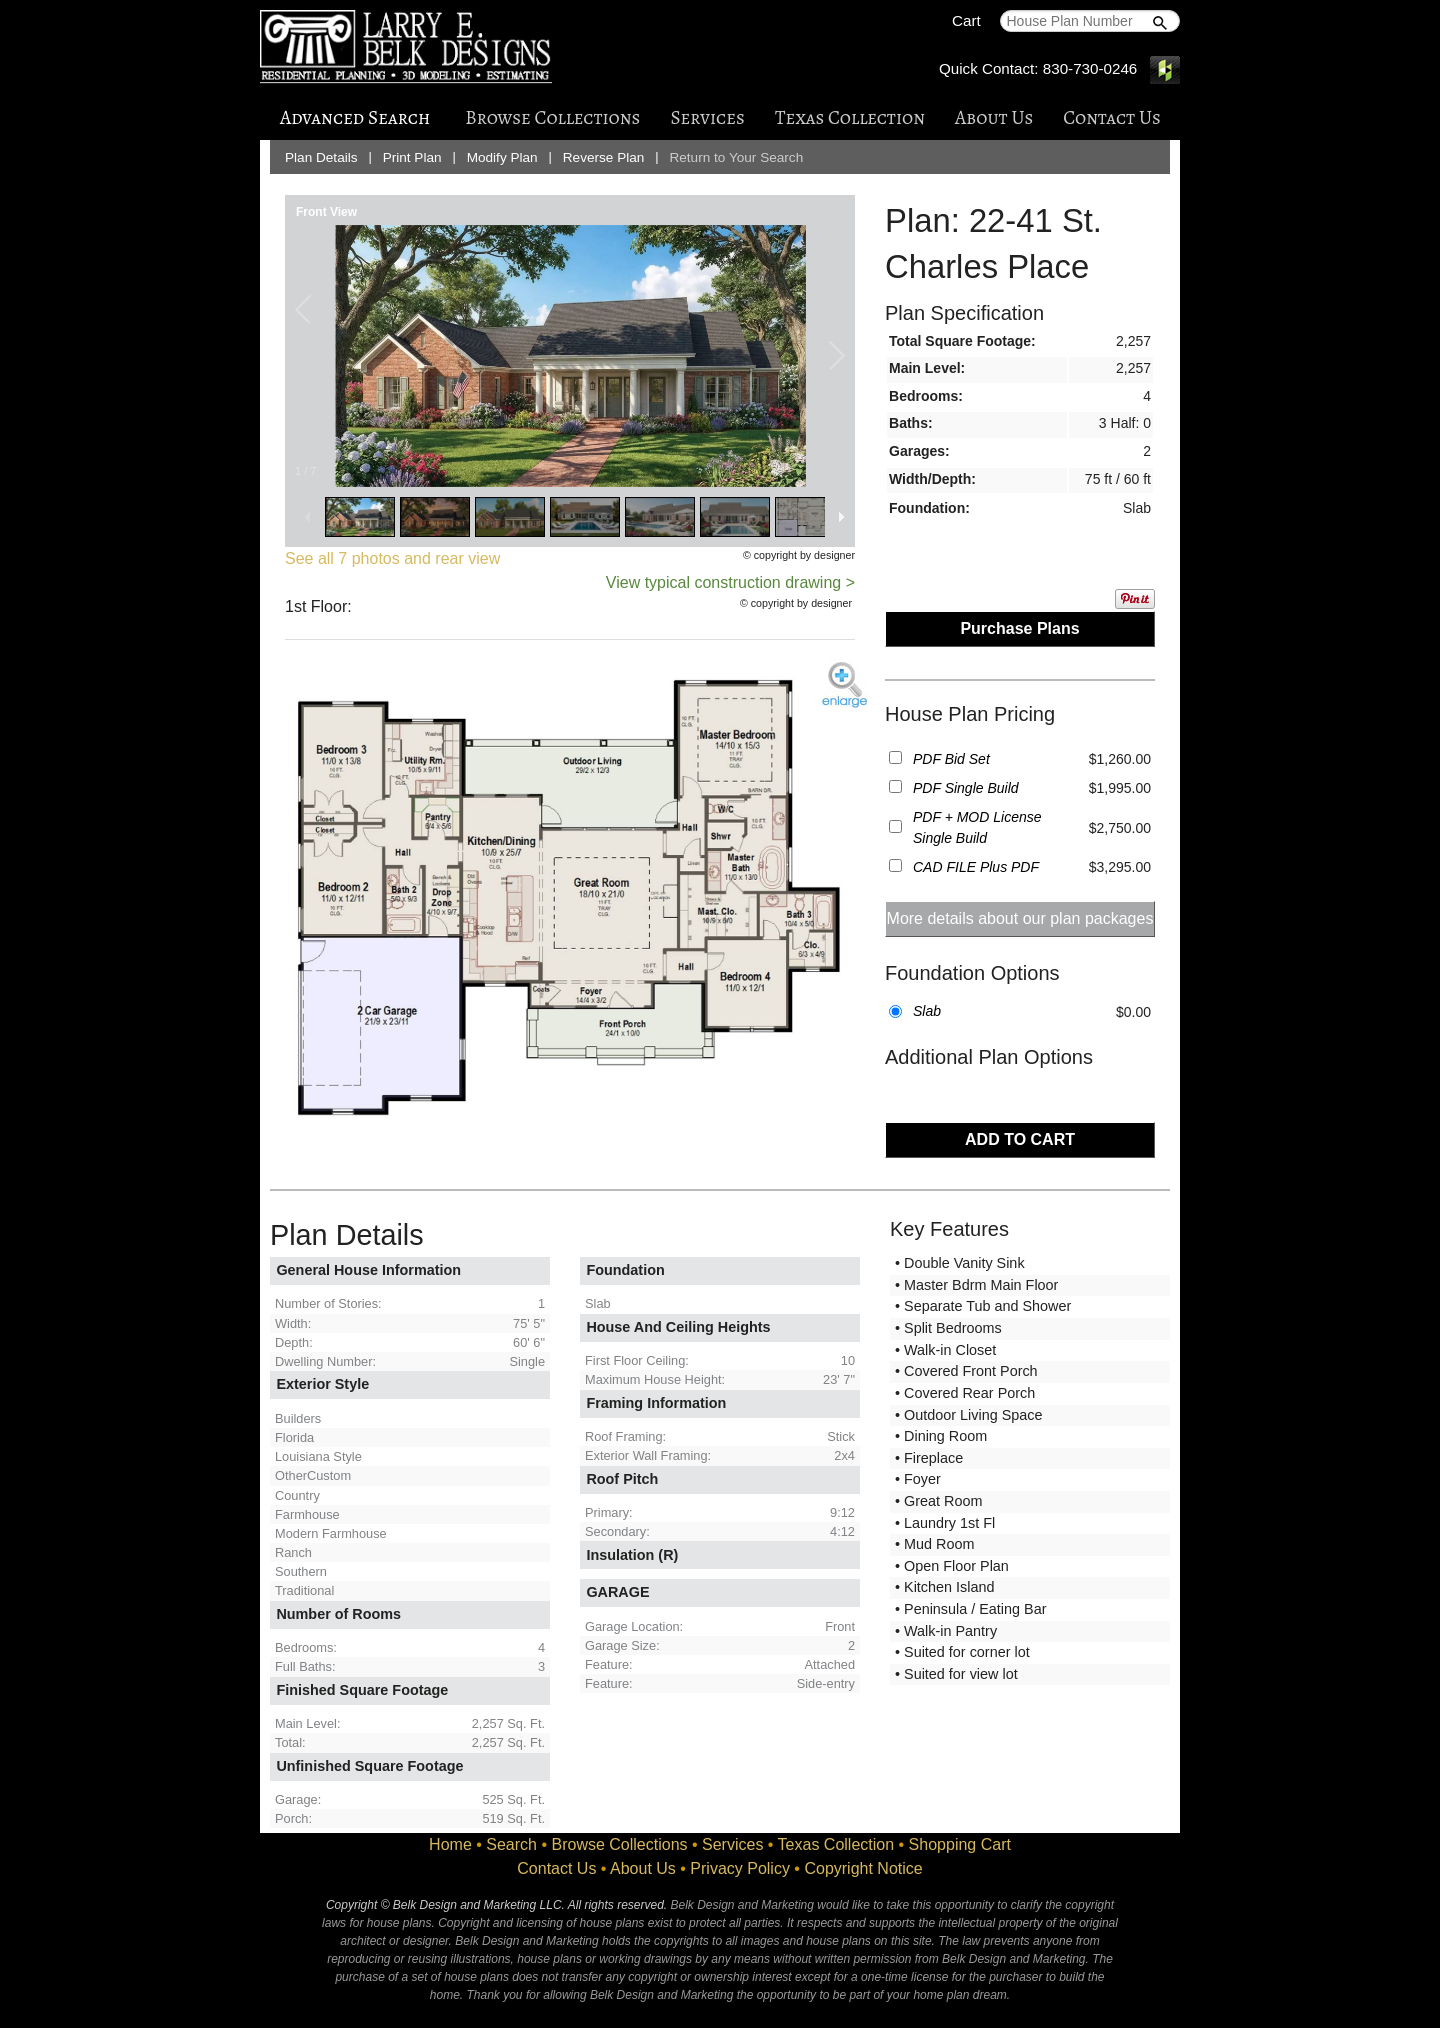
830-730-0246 (1090, 68)
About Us (994, 117)
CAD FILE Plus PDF (976, 867)
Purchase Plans (1019, 628)
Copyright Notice (863, 1868)
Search (511, 1844)
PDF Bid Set (951, 759)
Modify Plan (502, 157)
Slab (927, 1011)
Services (707, 117)
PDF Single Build (966, 788)
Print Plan (412, 157)
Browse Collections (552, 117)
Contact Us (1112, 117)
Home (450, 1844)
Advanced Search (355, 117)
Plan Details (321, 157)
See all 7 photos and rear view (392, 558)
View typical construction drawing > (730, 582)
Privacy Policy (740, 1868)
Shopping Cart (960, 1844)
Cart (966, 20)
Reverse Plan (604, 157)
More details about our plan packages (1020, 918)
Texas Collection (850, 117)
